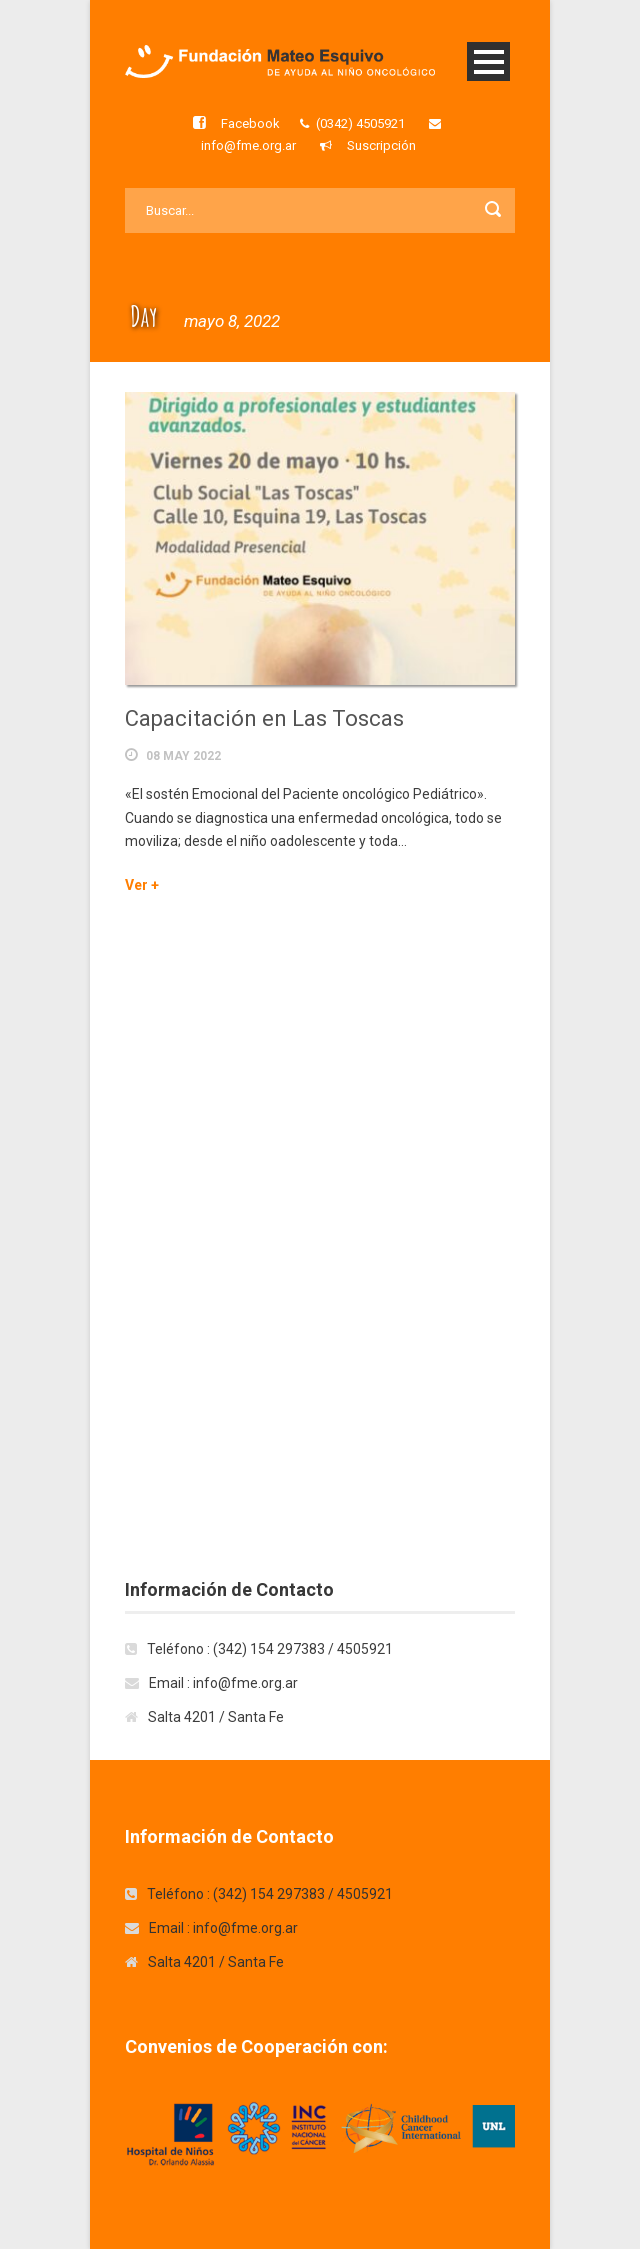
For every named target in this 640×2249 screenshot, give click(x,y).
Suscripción (381, 145)
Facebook (250, 123)
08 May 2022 (183, 756)
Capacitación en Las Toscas (264, 718)
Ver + (142, 885)
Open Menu (488, 61)
